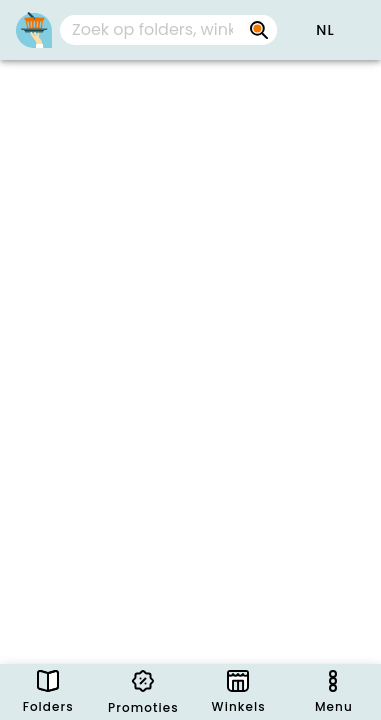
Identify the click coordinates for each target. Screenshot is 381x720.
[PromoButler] (34, 30)
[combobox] (168, 30)
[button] (325, 30)
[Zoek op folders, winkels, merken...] (259, 30)
